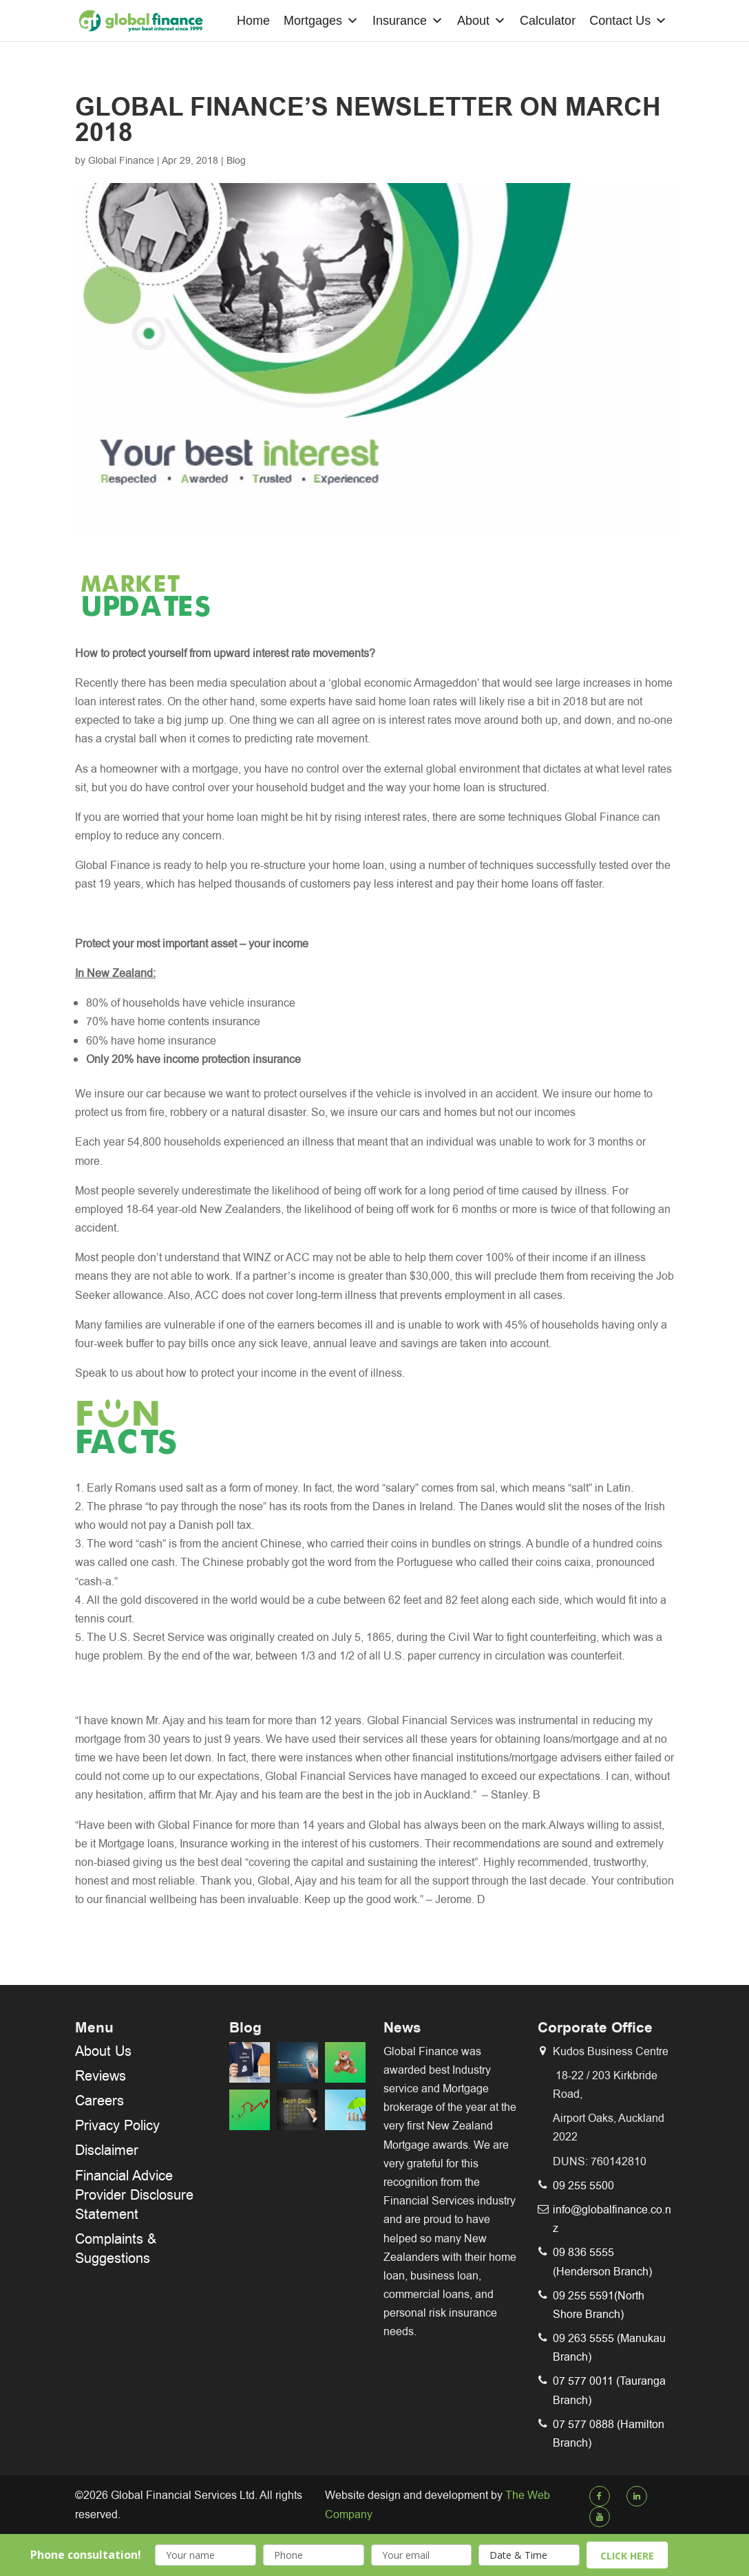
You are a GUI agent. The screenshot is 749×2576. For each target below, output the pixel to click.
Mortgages (321, 21)
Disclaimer (106, 2150)
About (481, 21)
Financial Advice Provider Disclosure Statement (134, 2195)
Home (253, 21)
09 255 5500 (583, 2185)
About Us (103, 2051)
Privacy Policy (117, 2125)
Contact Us (628, 21)
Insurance (407, 21)
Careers (99, 2100)
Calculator (548, 21)
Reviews (100, 2075)
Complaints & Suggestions (115, 2248)
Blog (236, 160)
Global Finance (121, 160)
